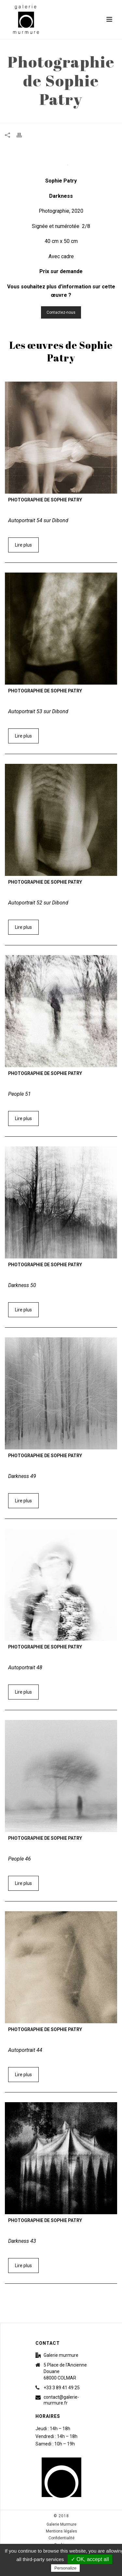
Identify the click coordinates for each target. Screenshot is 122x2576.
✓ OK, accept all (90, 2559)
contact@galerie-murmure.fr (61, 2400)
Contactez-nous (61, 312)
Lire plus (23, 545)
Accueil (25, 118)
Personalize (65, 2568)
